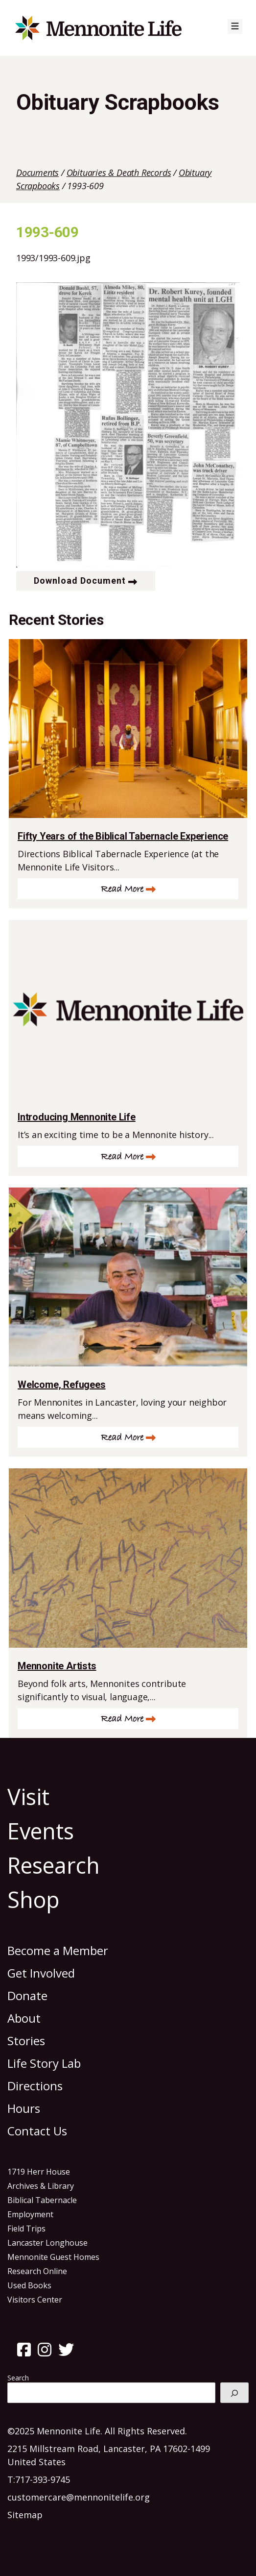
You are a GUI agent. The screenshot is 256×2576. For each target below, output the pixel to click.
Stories (26, 2040)
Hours (23, 2108)
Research (53, 1865)
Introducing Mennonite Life (77, 1117)
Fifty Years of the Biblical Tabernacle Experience (123, 836)
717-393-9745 (42, 2479)
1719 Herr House (38, 2171)
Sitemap (25, 2515)
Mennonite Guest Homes (53, 2257)
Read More (122, 889)
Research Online (37, 2271)
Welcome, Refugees (62, 1384)
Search (18, 2377)
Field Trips (26, 2228)
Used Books (29, 2285)
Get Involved (41, 1973)
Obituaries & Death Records (119, 172)
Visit (28, 1796)
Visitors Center (34, 2299)
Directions (35, 2086)
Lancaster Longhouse (47, 2242)
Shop (33, 1899)
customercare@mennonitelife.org (78, 2497)
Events (40, 1831)
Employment (30, 2214)
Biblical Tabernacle (42, 2200)
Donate (27, 1995)
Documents (37, 172)
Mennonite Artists (57, 1666)
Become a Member (57, 1950)
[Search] (234, 2392)
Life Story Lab (44, 2063)
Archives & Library (40, 2185)
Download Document (80, 580)
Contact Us (37, 2131)
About (24, 2018)
